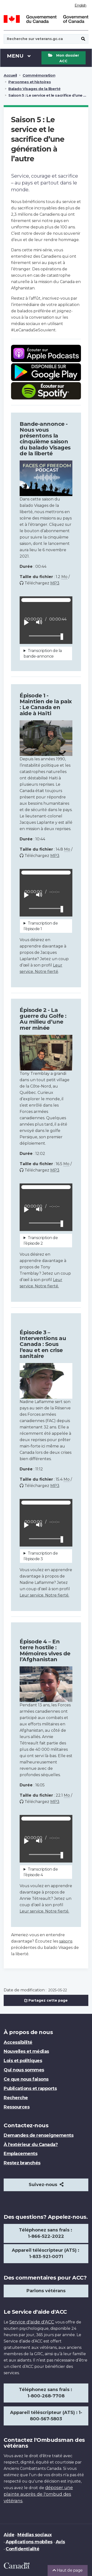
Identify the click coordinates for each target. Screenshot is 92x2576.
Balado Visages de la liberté (34, 88)
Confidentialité (22, 2549)
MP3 (54, 583)
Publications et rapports (30, 2088)
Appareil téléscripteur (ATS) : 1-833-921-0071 (46, 2253)
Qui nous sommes (24, 2070)
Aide (9, 2534)
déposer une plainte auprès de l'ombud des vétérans (38, 2494)
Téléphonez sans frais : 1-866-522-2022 (46, 2233)
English (80, 5)
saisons (65, 1941)
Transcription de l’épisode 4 (41, 1872)
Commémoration (39, 75)
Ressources (16, 2107)
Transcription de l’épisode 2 (41, 1240)
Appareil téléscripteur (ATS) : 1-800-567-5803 (46, 2416)
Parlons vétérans (46, 2290)
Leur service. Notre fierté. (44, 1595)
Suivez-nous (46, 2184)
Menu (19, 55)
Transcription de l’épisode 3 (41, 1556)
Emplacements (20, 2153)
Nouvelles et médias (26, 2051)
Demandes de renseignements (39, 2135)
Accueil (10, 75)
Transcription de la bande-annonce (43, 653)
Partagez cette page (46, 2000)
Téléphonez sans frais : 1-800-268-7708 (46, 2393)
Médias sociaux (34, 2534)
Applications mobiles (29, 2542)
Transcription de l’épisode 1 (41, 926)
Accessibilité (18, 2042)
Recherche (16, 2097)
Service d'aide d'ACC (31, 2322)
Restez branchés (22, 2163)
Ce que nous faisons (26, 2079)
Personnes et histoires (29, 82)
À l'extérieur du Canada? (31, 2144)
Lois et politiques (23, 2060)
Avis (60, 2542)
